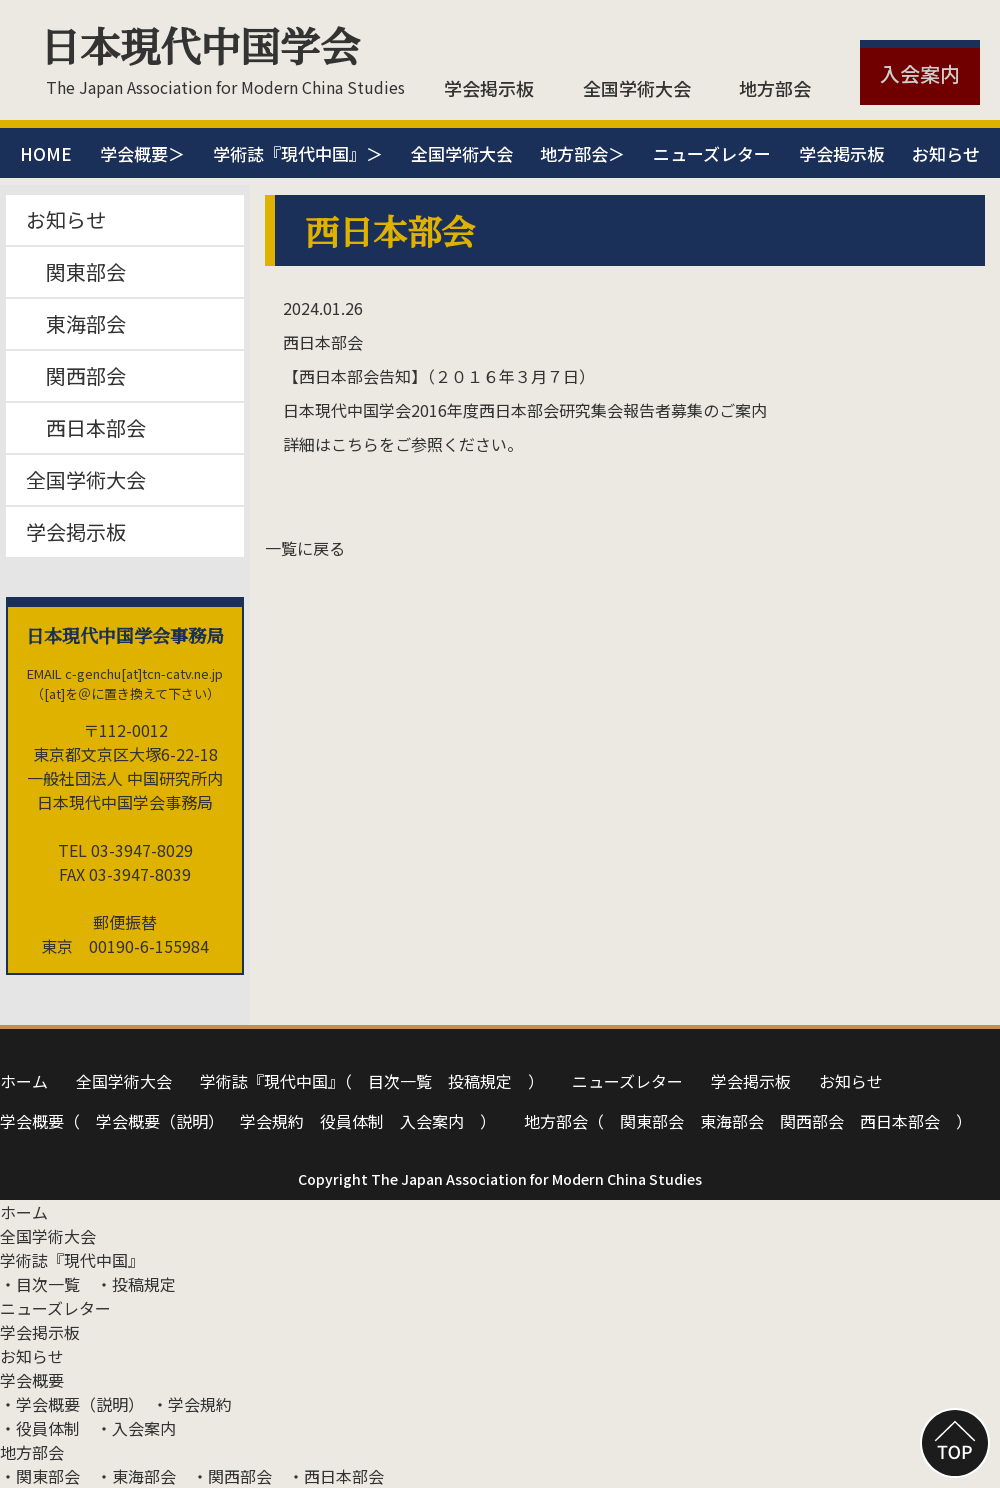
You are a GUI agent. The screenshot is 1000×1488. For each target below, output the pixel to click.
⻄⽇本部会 (900, 1121)
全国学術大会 (637, 88)
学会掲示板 (489, 88)
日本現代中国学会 (200, 44)
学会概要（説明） (160, 1121)
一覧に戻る (305, 548)
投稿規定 (480, 1081)
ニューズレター (712, 153)
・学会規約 (192, 1404)
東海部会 (76, 323)
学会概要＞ (142, 153)
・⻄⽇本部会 (336, 1476)
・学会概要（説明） (68, 1404)
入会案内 (920, 73)
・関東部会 (40, 1476)
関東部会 (76, 271)
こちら (355, 444)
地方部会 (775, 88)
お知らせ (946, 153)
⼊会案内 (432, 1121)
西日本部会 (86, 427)
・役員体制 (40, 1428)
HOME (46, 153)
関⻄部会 (812, 1121)
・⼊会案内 (136, 1428)
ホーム (24, 1081)
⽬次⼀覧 (400, 1081)
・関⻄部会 (232, 1476)
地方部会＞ (582, 153)
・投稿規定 (136, 1284)
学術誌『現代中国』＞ (298, 153)
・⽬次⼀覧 (40, 1284)
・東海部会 (136, 1476)
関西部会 (76, 375)
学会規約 (272, 1121)
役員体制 (352, 1121)
